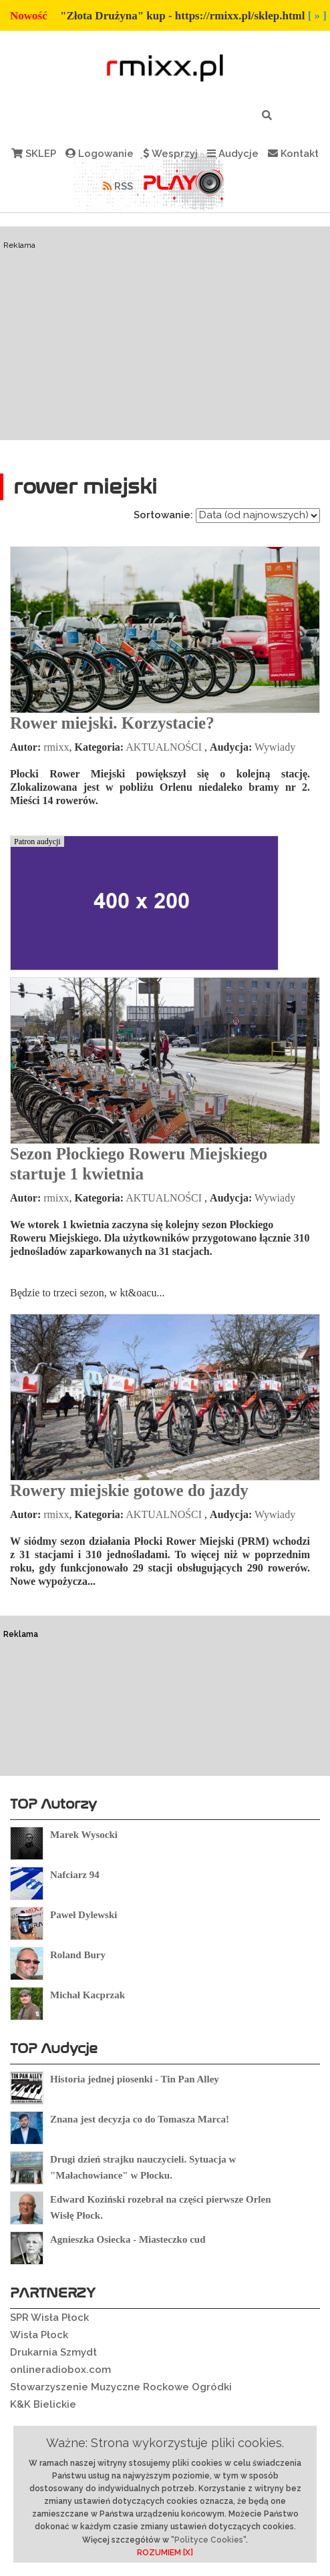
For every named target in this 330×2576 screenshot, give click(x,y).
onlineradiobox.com (60, 2370)
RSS (118, 186)
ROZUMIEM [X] (165, 2552)
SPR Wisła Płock (49, 2318)
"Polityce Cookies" (208, 2540)
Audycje (233, 154)
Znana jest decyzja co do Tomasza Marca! (139, 2119)
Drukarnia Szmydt (53, 2352)
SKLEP (33, 154)
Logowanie (99, 154)
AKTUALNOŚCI (164, 747)
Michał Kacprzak (87, 1995)
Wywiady (275, 747)
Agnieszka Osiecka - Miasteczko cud (127, 2239)
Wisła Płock (39, 2335)
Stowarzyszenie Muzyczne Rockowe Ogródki (121, 2387)
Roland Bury (78, 1955)
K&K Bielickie (43, 2404)
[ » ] (317, 15)
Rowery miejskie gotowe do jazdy (129, 1490)
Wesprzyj (170, 154)
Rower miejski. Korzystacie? (112, 723)
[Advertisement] (165, 333)
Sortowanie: (163, 515)
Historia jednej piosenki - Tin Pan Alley (134, 2079)
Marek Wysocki (84, 1834)
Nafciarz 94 (75, 1874)
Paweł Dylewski (83, 1914)
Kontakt (293, 154)
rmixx (56, 747)
